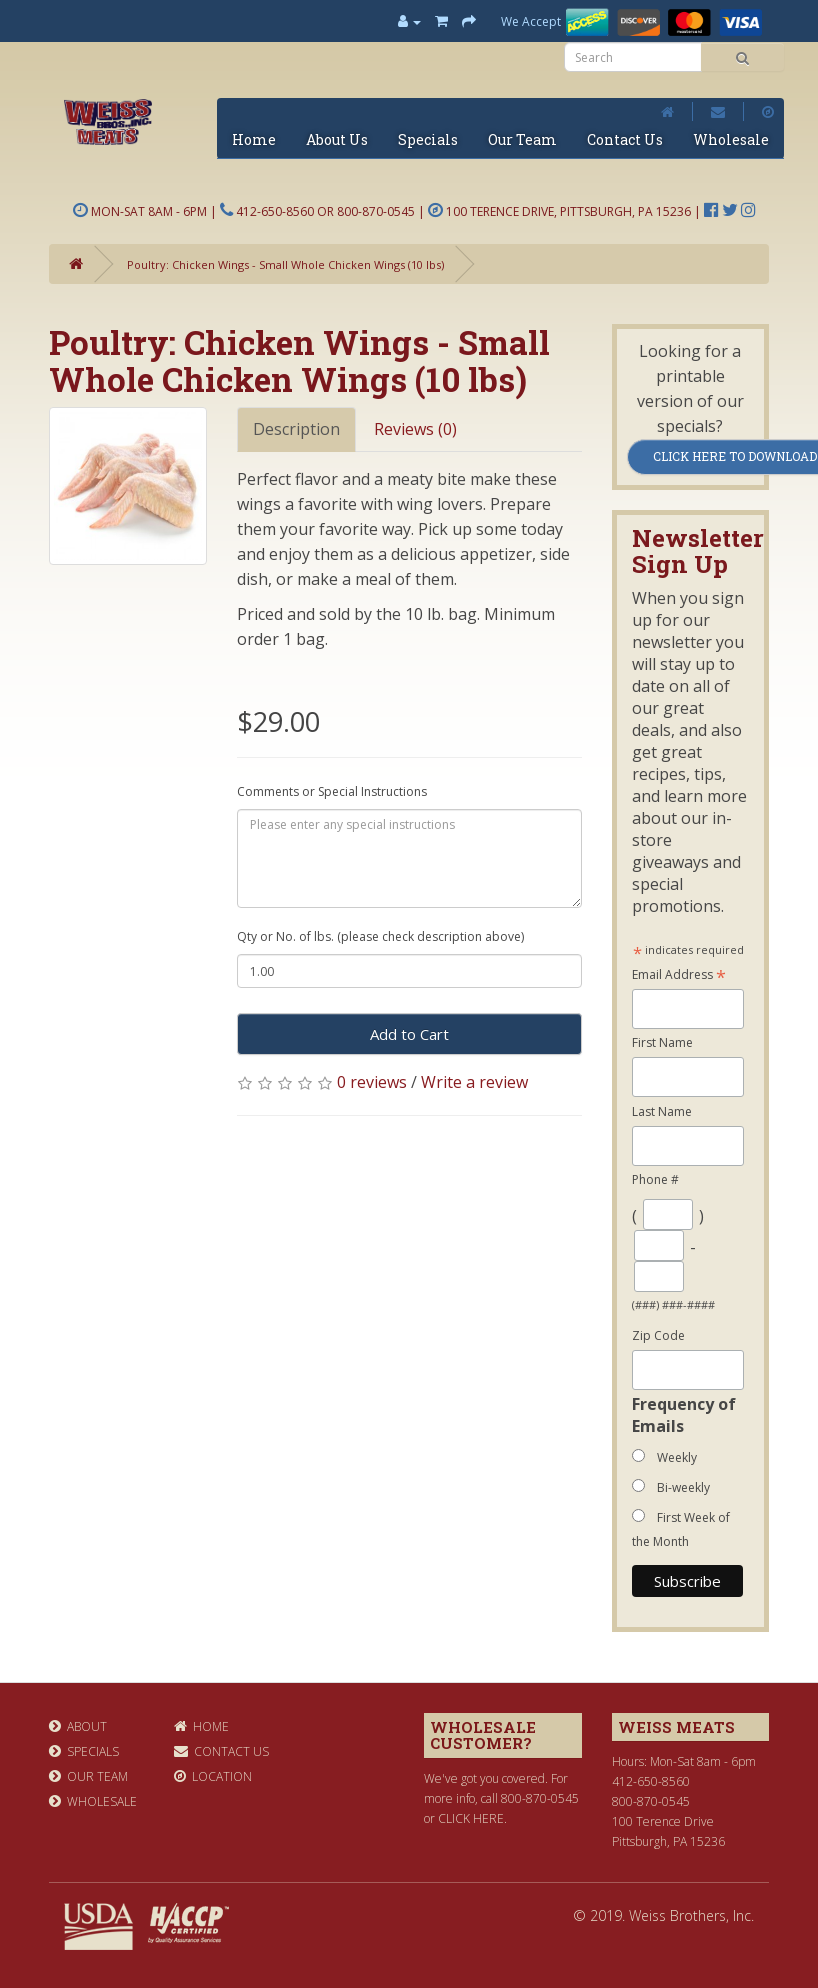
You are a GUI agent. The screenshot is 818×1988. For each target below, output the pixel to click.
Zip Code (658, 1335)
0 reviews (372, 1082)
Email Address (679, 975)
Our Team (522, 139)
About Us (337, 139)
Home (254, 139)
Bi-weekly (683, 1487)
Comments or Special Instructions (332, 791)
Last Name (662, 1111)
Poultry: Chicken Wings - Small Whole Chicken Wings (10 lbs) (285, 264)
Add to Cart (409, 1034)
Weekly (677, 1457)
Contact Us (625, 139)
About (78, 1726)
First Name (662, 1042)
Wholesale (731, 139)
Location (213, 1776)
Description (296, 429)
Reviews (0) (415, 429)
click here (471, 1818)
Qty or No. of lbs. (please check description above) (380, 936)
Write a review (474, 1082)
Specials (428, 139)
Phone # (655, 1179)
